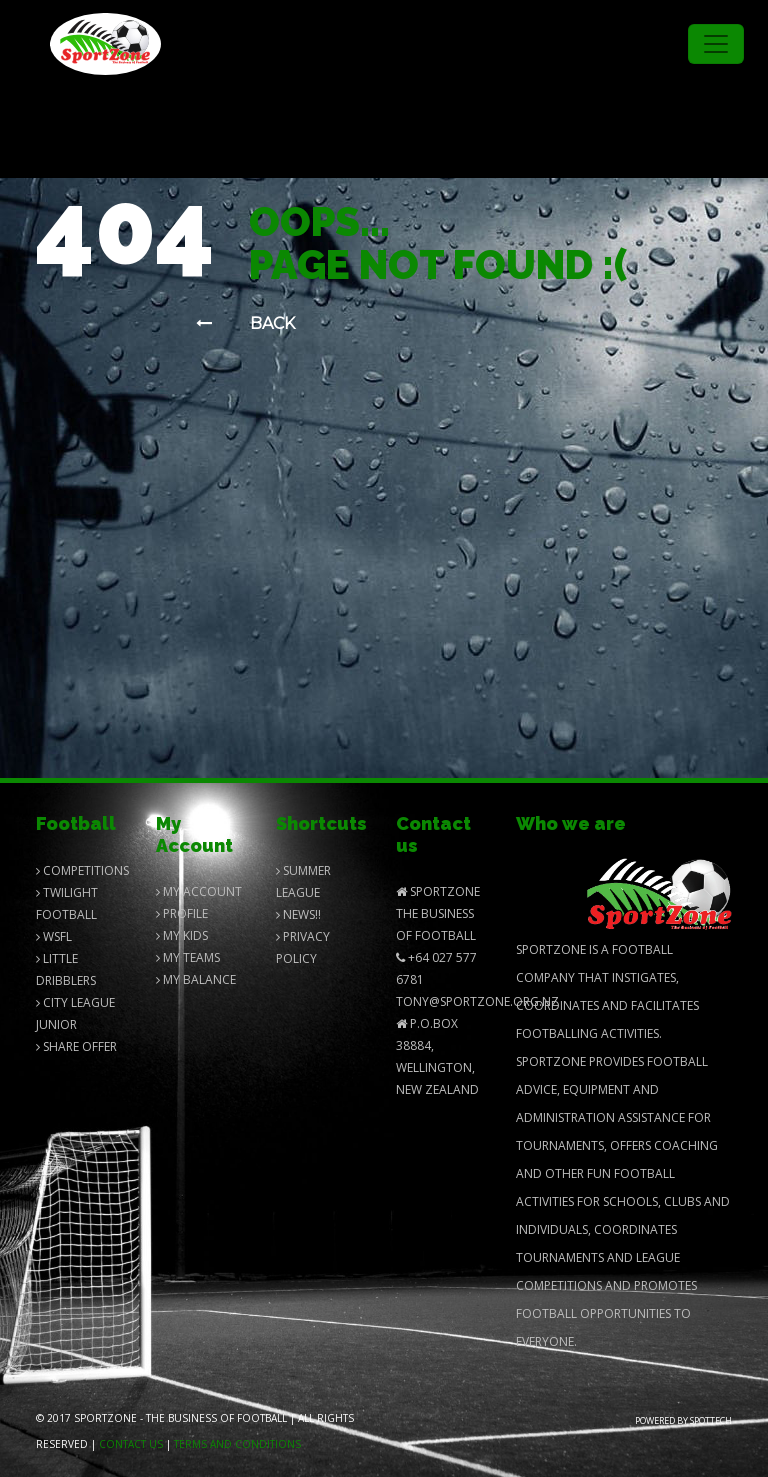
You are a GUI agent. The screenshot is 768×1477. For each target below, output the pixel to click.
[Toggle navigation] (716, 44)
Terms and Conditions (237, 1444)
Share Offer (76, 1046)
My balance (196, 979)
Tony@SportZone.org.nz (477, 1001)
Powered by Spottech (683, 1420)
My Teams (188, 957)
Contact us (131, 1444)
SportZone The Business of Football (438, 913)
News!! (298, 914)
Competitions (82, 870)
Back (245, 323)
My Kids (182, 935)
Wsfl (54, 936)
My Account (199, 891)
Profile (182, 913)
